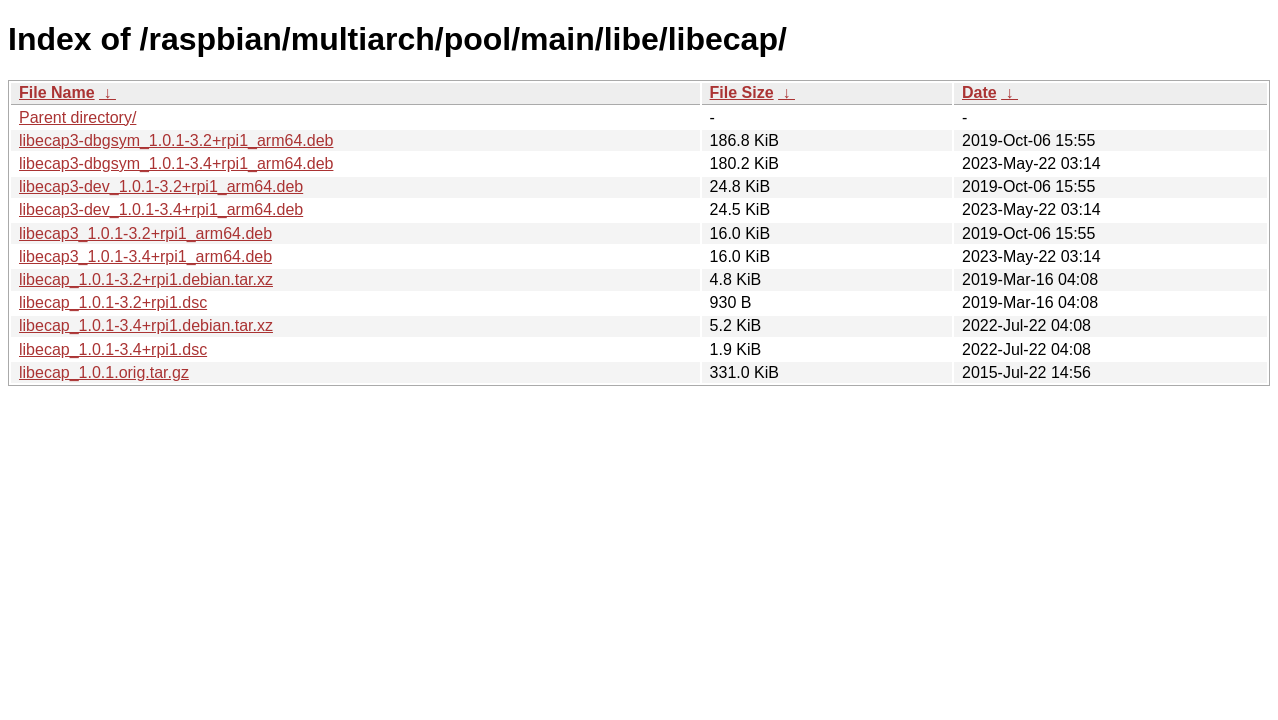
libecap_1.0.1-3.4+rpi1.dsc (113, 349)
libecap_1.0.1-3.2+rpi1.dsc (113, 302)
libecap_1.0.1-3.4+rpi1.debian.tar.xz (146, 325)
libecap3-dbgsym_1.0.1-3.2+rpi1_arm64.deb (176, 140)
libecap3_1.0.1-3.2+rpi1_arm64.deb (145, 233)
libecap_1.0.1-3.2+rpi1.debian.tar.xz (146, 279)
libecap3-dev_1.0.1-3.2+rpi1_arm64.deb (161, 186)
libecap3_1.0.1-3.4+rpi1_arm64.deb (145, 256)
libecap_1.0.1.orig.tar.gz (104, 372)
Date (979, 92)
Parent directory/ (77, 117)
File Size (742, 92)
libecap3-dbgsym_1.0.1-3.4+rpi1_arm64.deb (176, 163)
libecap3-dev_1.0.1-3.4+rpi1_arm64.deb (161, 209)
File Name (57, 92)
